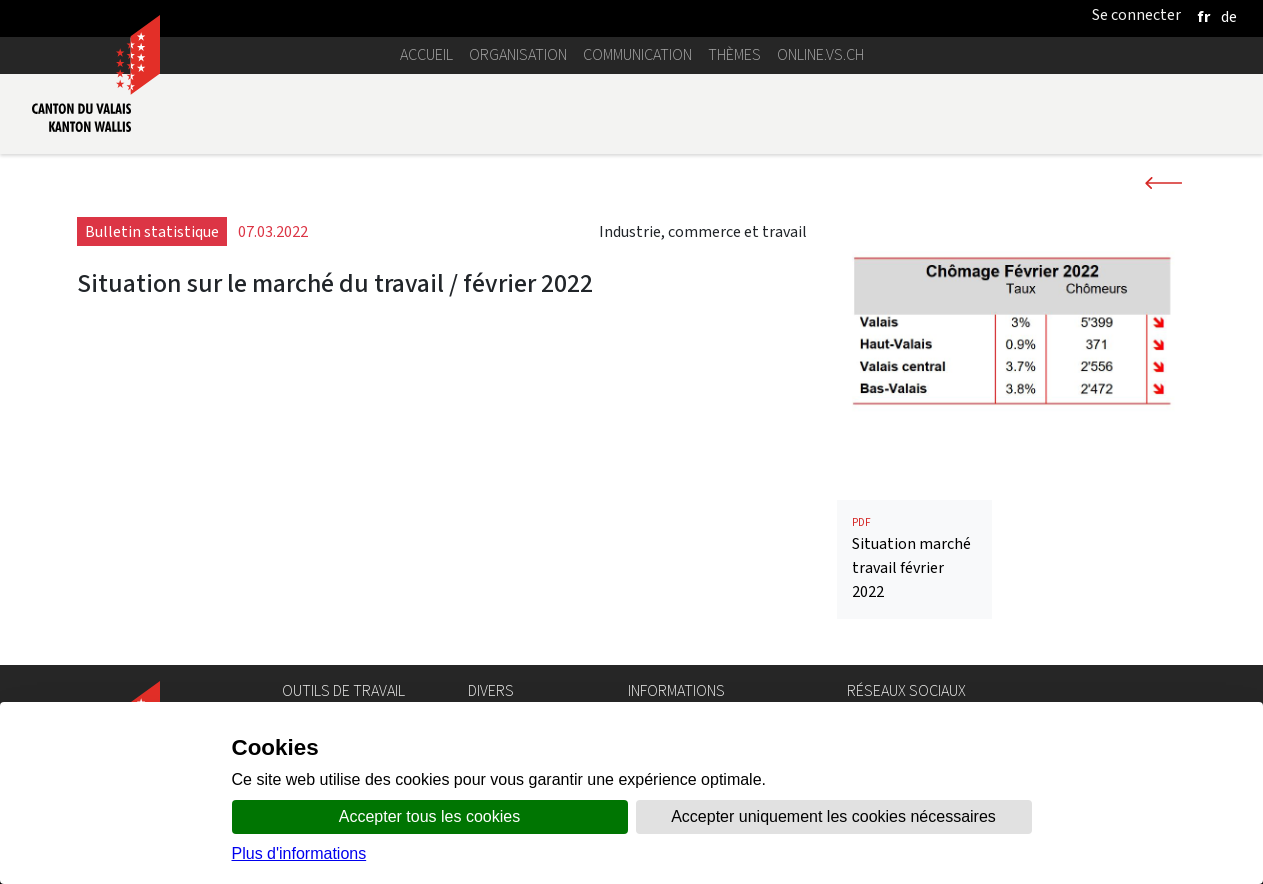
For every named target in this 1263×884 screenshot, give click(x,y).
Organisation (518, 54)
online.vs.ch (820, 54)
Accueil (426, 54)
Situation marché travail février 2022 (914, 558)
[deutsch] (1229, 16)
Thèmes (734, 54)
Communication (637, 54)
